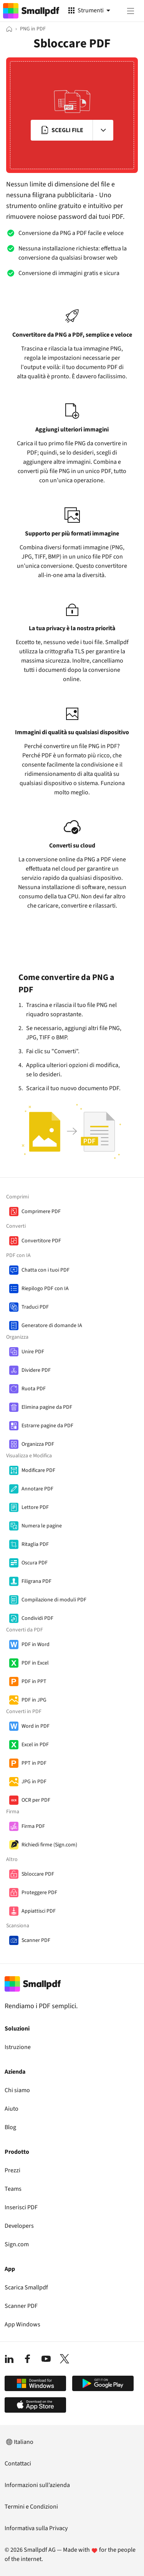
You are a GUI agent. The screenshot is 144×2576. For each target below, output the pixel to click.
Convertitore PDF (41, 1241)
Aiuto (11, 2108)
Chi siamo (17, 2090)
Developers (19, 2226)
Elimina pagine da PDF (47, 1407)
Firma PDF (33, 1826)
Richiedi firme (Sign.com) (49, 1845)
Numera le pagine (42, 1526)
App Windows (22, 2324)
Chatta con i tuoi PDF (46, 1270)
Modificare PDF (38, 1470)
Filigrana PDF (36, 1581)
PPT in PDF (34, 1763)
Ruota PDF (34, 1389)
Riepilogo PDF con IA (45, 1288)
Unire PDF (33, 1352)
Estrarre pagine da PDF (47, 1426)
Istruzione (18, 2047)
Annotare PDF (37, 1489)
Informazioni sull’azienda (37, 2485)
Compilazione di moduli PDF (54, 1600)
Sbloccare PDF (38, 1874)
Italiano (19, 2442)
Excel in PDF (35, 1745)
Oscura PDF (35, 1563)
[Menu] (130, 11)
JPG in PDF (34, 1782)
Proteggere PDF (39, 1892)
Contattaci (18, 2463)
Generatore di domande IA (52, 1325)
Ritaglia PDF (35, 1544)
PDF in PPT (34, 1681)
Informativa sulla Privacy (36, 2528)
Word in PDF (36, 1726)
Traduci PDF (35, 1307)
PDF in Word (36, 1644)
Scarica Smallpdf (26, 2287)
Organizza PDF (38, 1444)
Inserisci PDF (21, 2207)
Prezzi (12, 2170)
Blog (10, 2127)
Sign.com (17, 2244)
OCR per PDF (36, 1800)
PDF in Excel (35, 1663)
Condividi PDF (37, 1618)
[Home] (9, 29)
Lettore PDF (35, 1507)
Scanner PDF (36, 1940)
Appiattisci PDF (39, 1911)
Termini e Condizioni (31, 2506)
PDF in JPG (34, 1700)
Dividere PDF (36, 1370)
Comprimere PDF (41, 1211)
